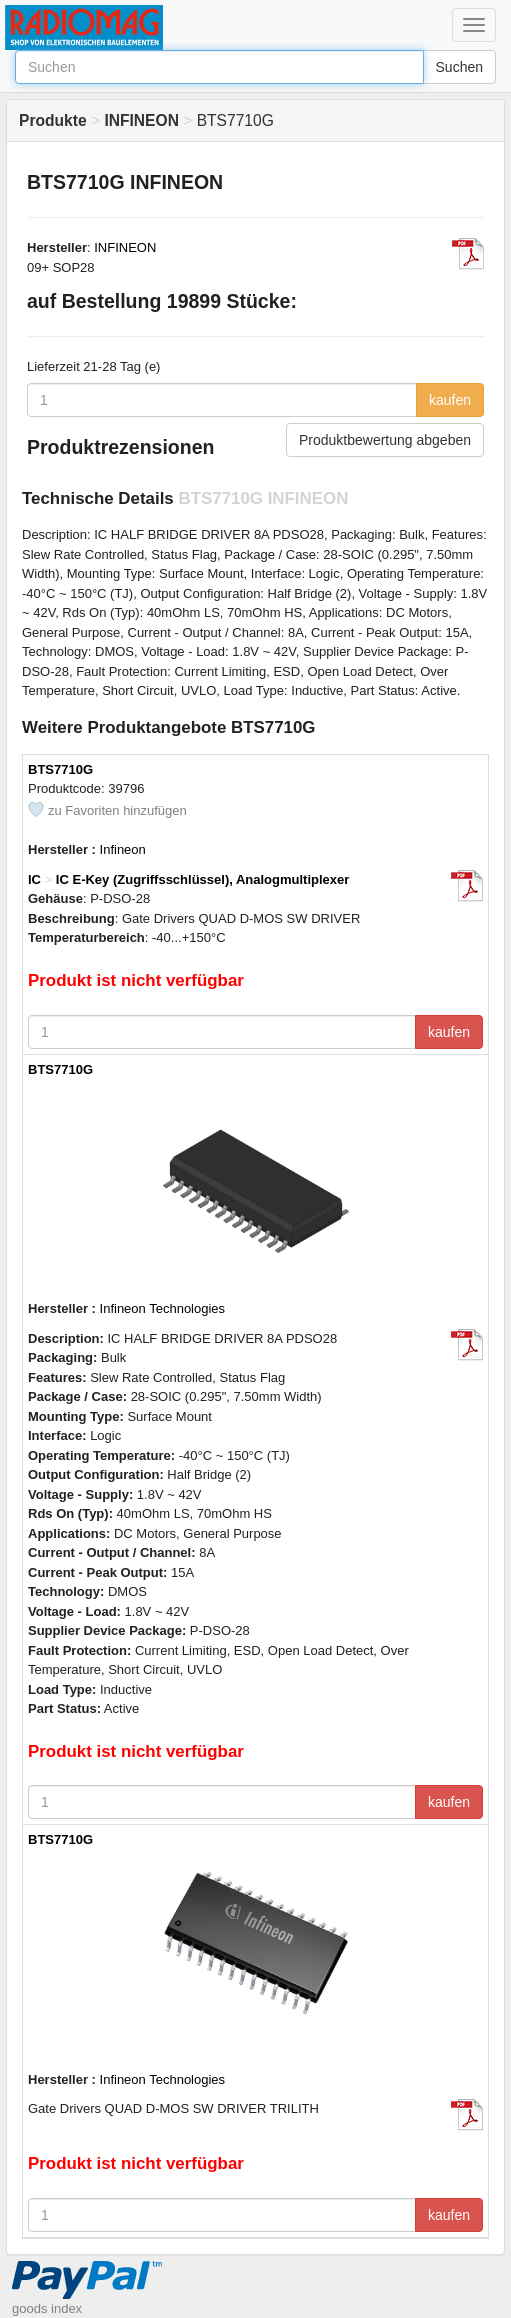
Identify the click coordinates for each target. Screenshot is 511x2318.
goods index (47, 2308)
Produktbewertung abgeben (385, 440)
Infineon (123, 849)
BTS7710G (60, 769)
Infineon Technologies (163, 1308)
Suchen (459, 67)
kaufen (450, 400)
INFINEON (125, 247)
